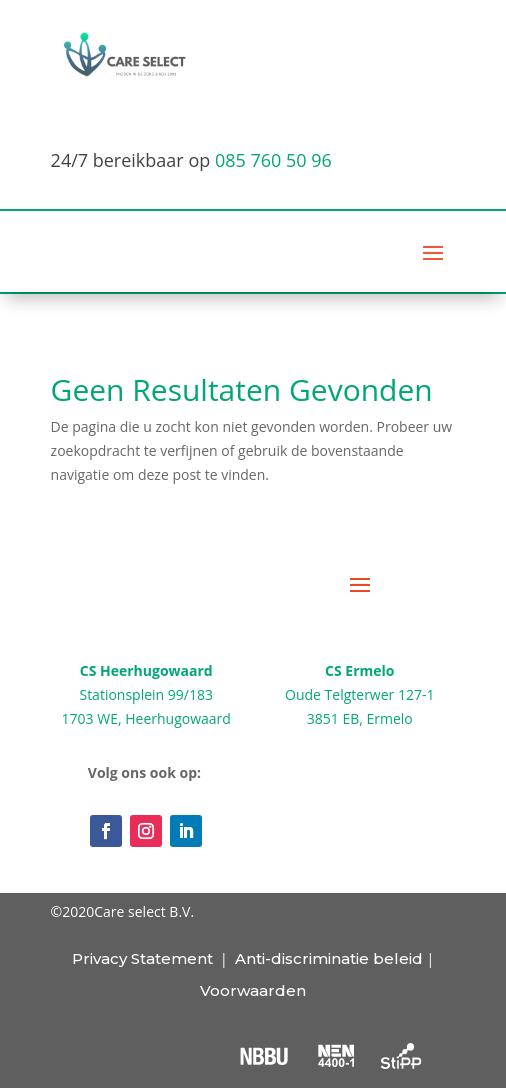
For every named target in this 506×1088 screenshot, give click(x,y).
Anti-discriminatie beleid (329, 958)
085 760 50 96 (273, 160)
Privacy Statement (142, 958)
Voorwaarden (253, 990)
